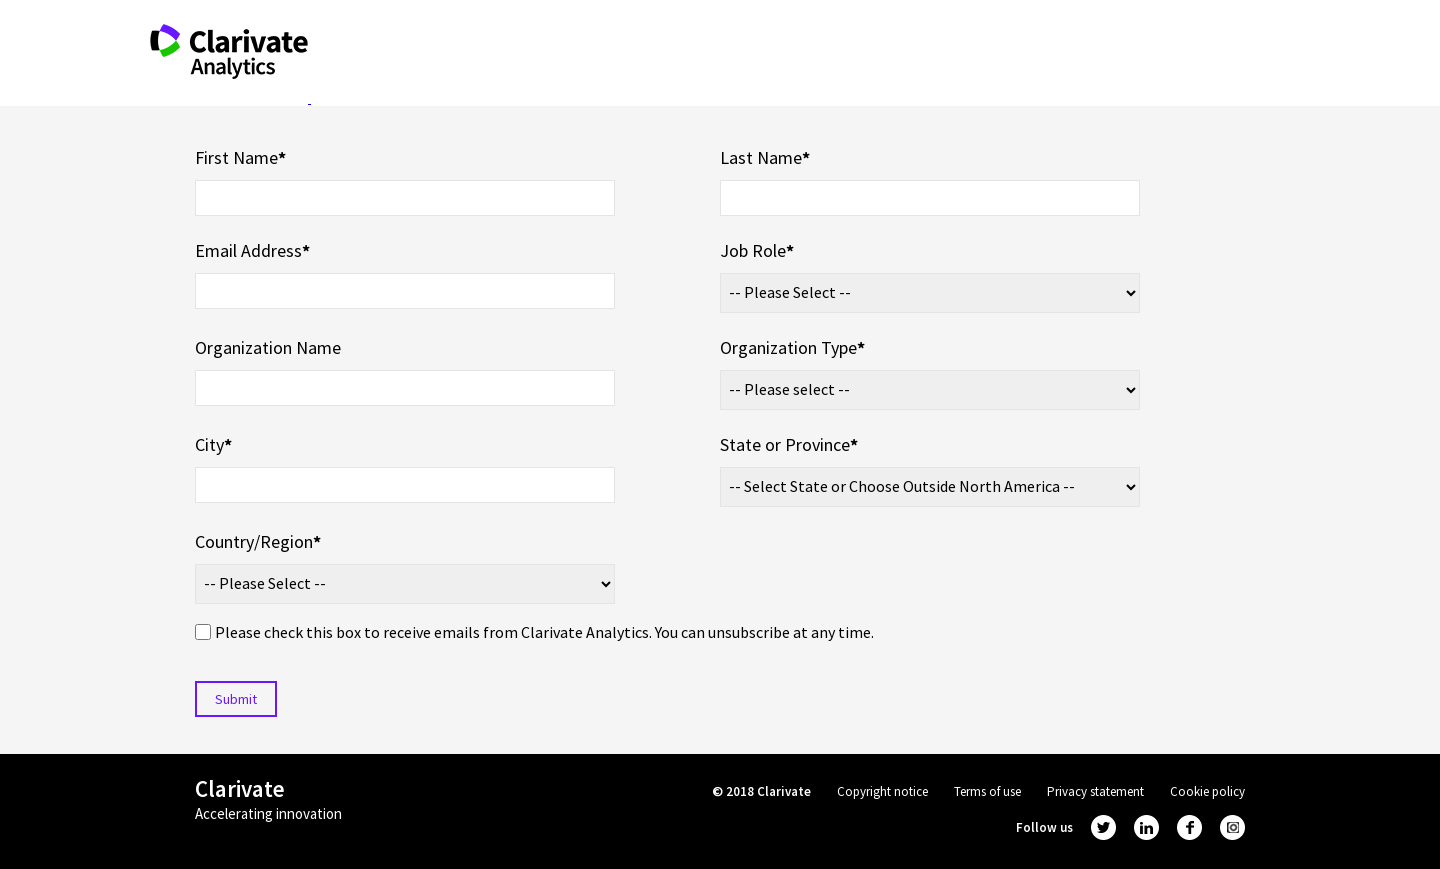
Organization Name (268, 347)
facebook (1189, 827)
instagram (1232, 827)
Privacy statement (1095, 791)
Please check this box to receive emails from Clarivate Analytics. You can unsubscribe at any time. (544, 632)
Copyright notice (882, 791)
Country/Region (258, 541)
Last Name (765, 157)
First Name (240, 157)
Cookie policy (1207, 791)
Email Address (252, 250)
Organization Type (792, 347)
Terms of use (987, 791)
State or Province (789, 444)
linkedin (1146, 827)
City (213, 444)
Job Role (757, 250)
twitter (1103, 827)
